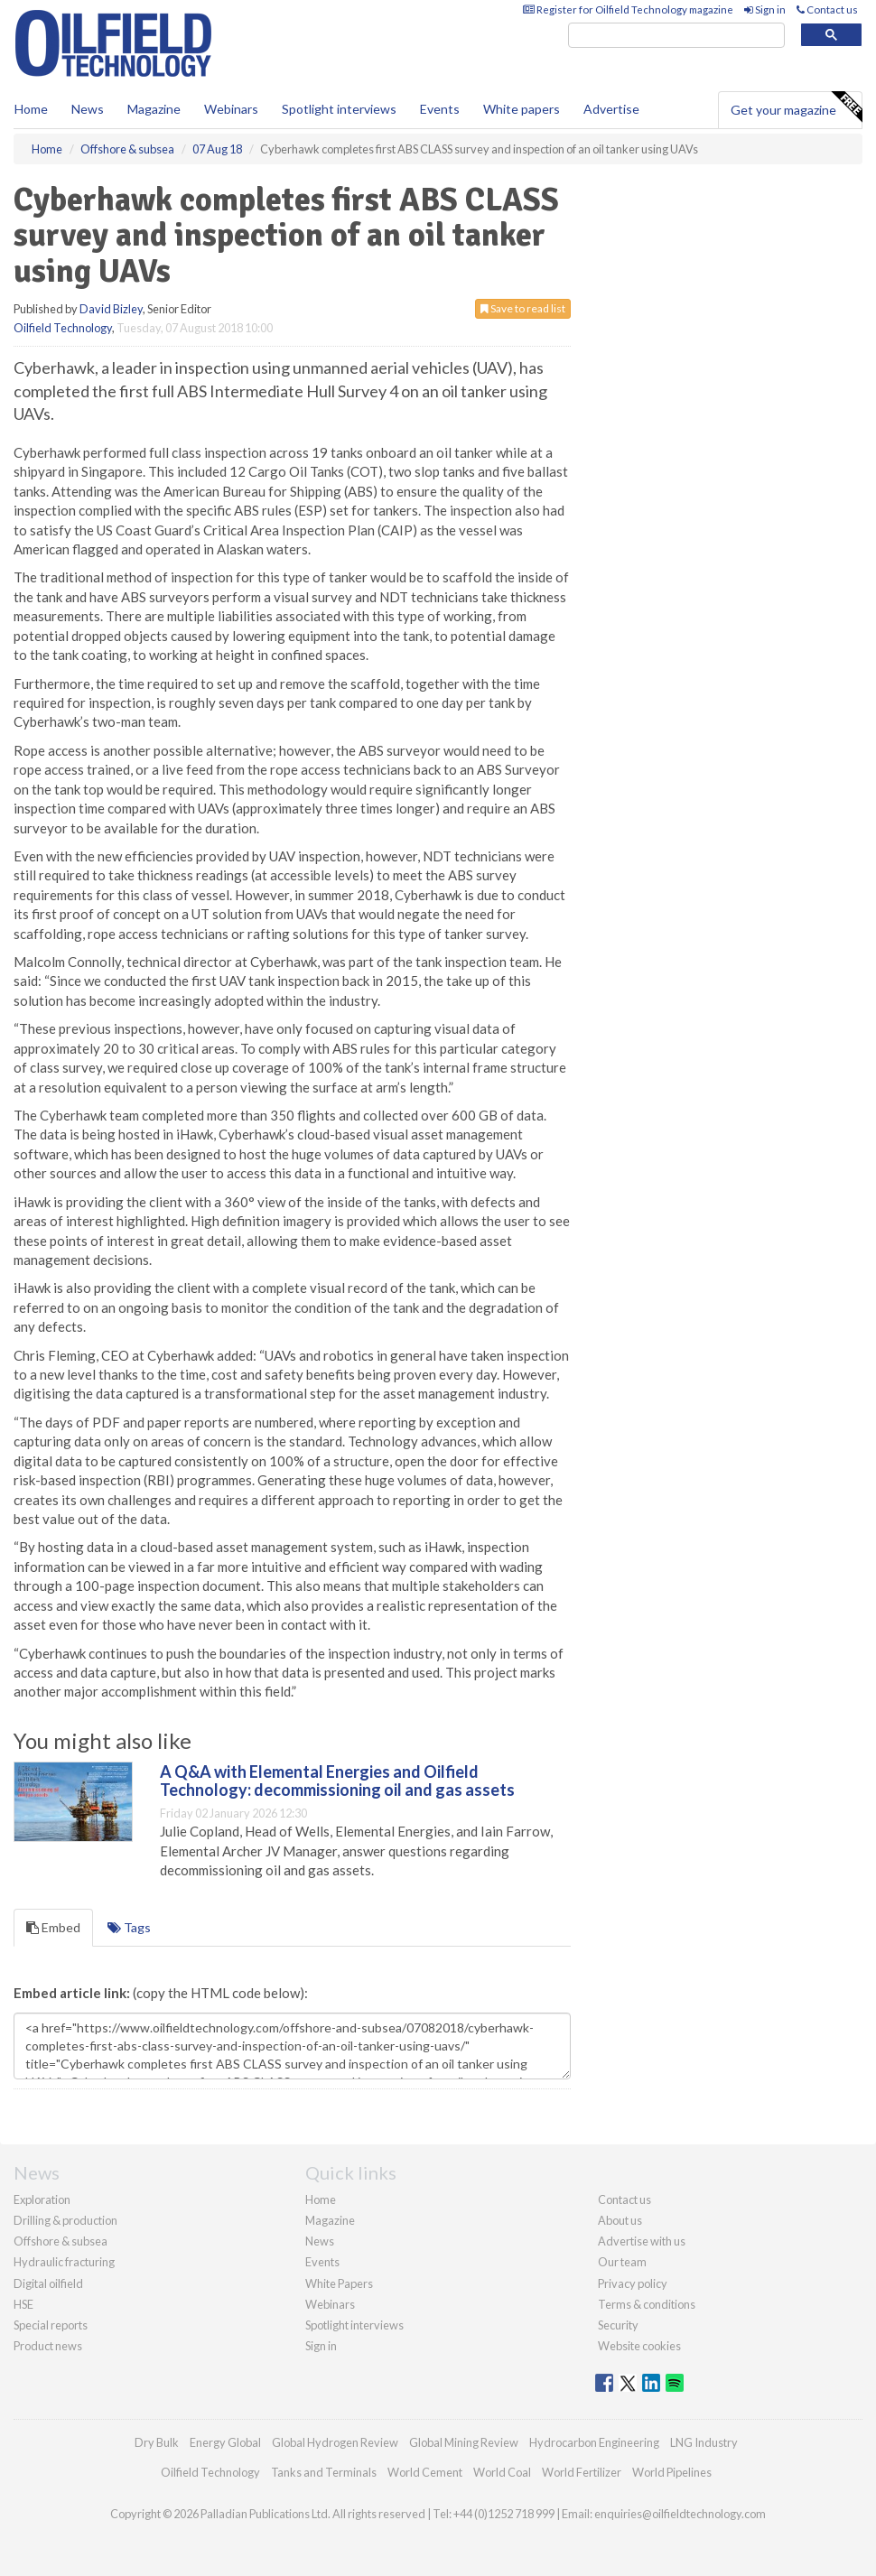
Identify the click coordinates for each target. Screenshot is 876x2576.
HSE (23, 2304)
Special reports (51, 2325)
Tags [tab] (129, 1927)
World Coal (502, 2472)
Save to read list (522, 308)
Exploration (42, 2199)
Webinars (231, 108)
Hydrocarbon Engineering (594, 2442)
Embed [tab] (53, 1927)
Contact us (827, 9)
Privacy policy (632, 2283)
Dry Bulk (157, 2442)
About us (620, 2220)
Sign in (765, 9)
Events (440, 108)
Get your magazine (796, 107)
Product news (48, 2346)
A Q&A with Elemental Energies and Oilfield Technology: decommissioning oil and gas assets (337, 1780)
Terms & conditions (646, 2304)
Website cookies (639, 2346)
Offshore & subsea (60, 2241)
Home (31, 108)
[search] (676, 36)
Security (618, 2325)
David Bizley (111, 309)
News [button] (87, 108)
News (319, 2241)
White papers (521, 108)
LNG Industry (704, 2442)
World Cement (424, 2472)
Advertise (611, 108)
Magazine (154, 108)
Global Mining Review (463, 2442)
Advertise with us (641, 2241)
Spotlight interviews (339, 108)
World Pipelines (672, 2472)
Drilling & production (65, 2220)
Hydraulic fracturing (64, 2262)
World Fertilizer (581, 2472)
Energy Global (225, 2442)
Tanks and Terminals (324, 2472)
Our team (622, 2262)
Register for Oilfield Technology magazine (628, 9)
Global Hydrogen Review (335, 2442)
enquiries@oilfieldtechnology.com (680, 2513)
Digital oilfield (48, 2283)
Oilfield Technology (63, 328)
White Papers (339, 2283)
